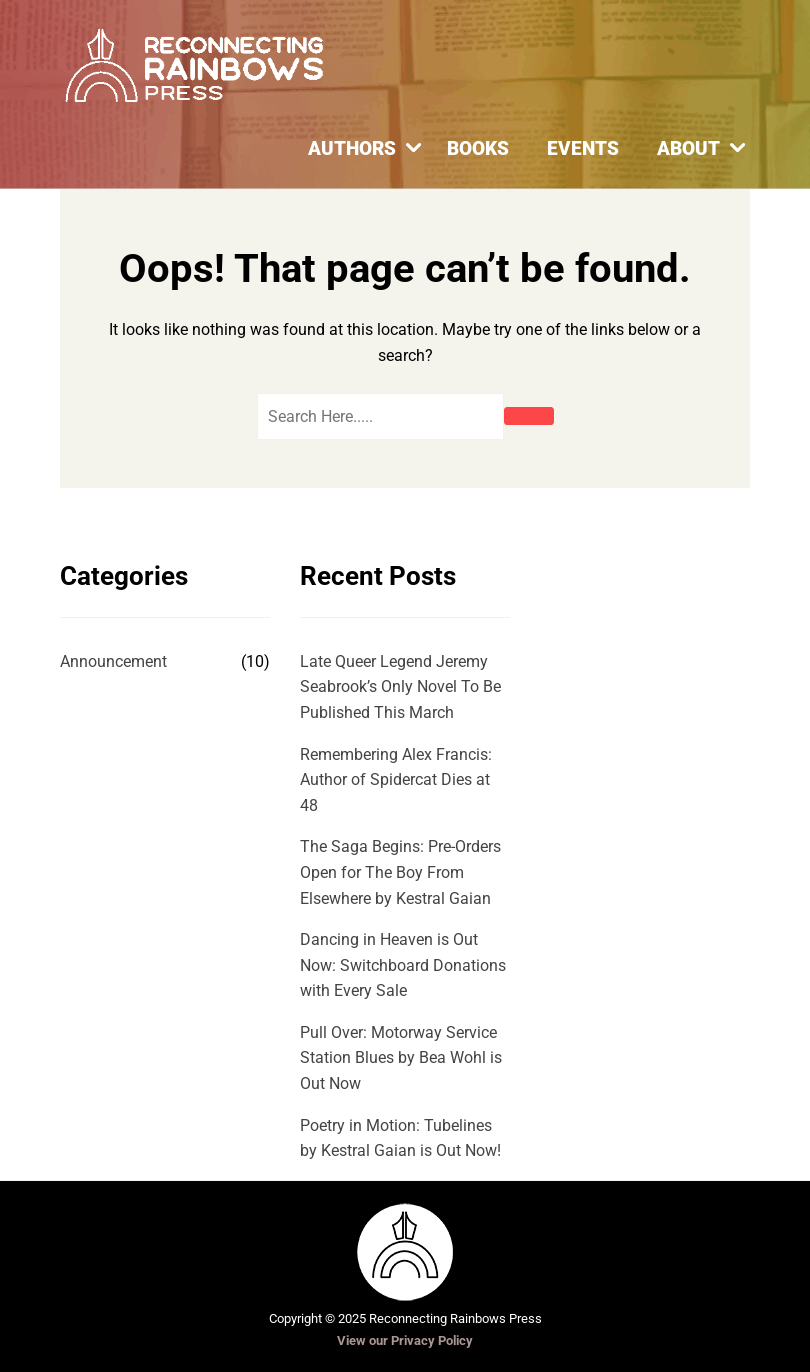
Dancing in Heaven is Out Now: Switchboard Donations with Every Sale (403, 965)
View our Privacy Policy (405, 1340)
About (688, 148)
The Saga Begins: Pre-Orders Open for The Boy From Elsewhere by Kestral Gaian (400, 872)
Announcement (113, 661)
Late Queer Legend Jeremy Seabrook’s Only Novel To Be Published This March (400, 687)
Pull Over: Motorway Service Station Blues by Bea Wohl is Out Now (401, 1058)
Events (583, 148)
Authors (352, 148)
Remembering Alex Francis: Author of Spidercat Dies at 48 (396, 780)
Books (478, 148)
